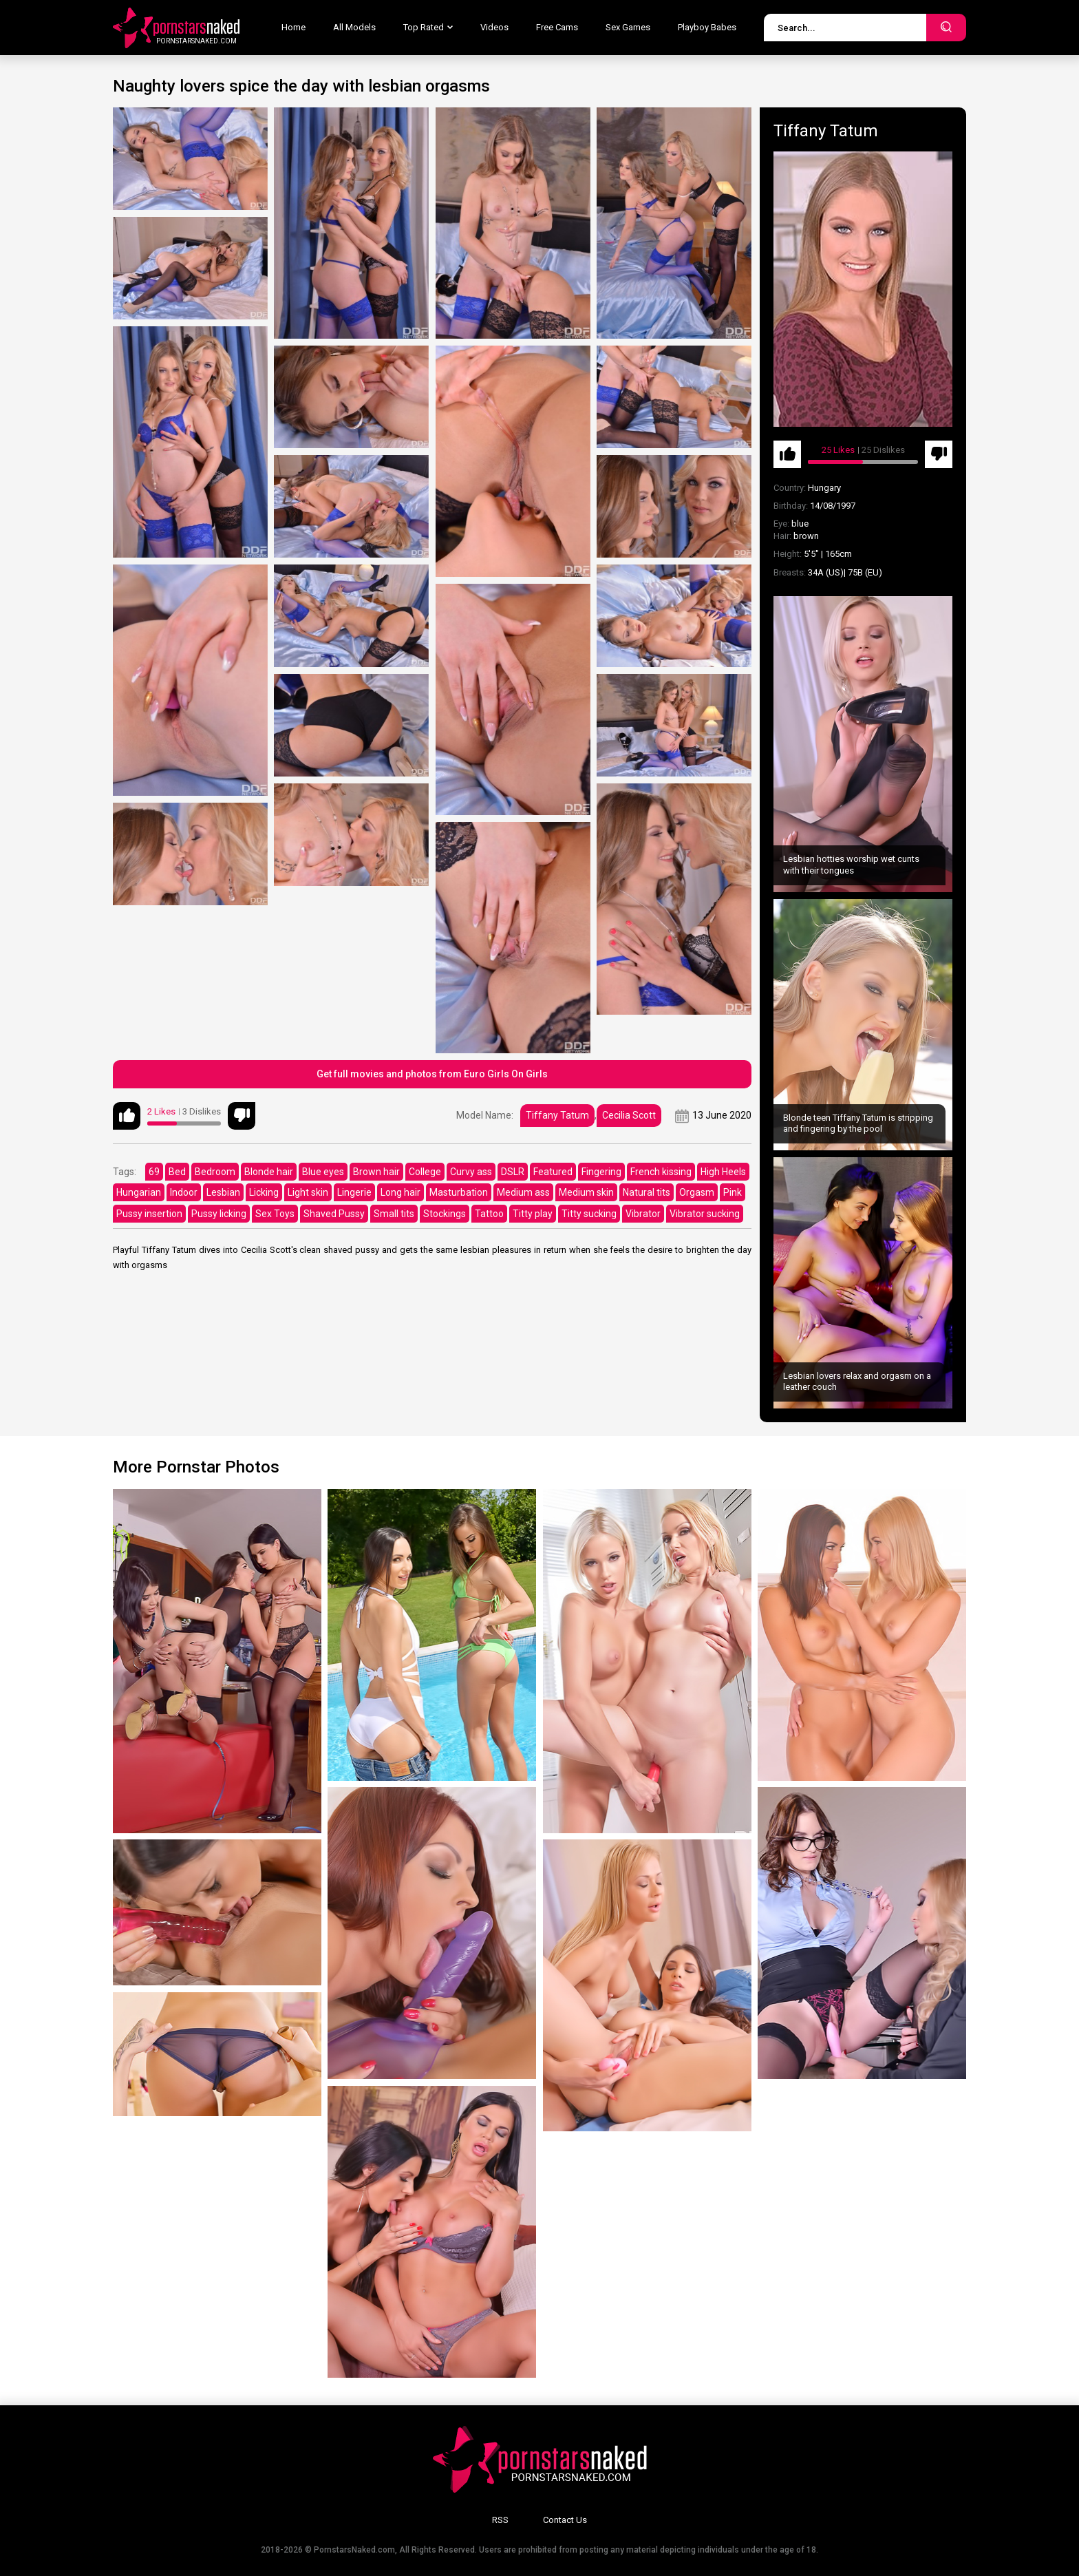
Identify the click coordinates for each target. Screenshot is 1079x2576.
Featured (553, 1171)
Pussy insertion (149, 1213)
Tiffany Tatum (557, 1115)
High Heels (723, 1171)
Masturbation (458, 1192)
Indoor (183, 1192)
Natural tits (646, 1192)
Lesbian (223, 1192)
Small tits (394, 1213)
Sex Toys (275, 1213)
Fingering (601, 1171)
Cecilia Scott (629, 1115)
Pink (732, 1192)
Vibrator (643, 1213)
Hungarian (138, 1192)
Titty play (533, 1213)
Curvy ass (471, 1171)
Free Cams (557, 27)
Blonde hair (268, 1171)
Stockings (444, 1213)
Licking (264, 1192)
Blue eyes (323, 1171)
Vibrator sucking (705, 1213)
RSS (500, 2520)
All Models (354, 27)
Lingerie (354, 1192)
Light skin (308, 1192)
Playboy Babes (707, 27)
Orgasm (696, 1192)
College (425, 1171)
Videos (494, 27)
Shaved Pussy (334, 1213)
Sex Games (628, 27)
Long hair (400, 1192)
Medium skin (586, 1192)
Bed (177, 1171)
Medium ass (523, 1192)
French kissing (661, 1171)
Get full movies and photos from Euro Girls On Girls (432, 1073)
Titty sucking (589, 1213)
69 (154, 1171)
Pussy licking (218, 1213)
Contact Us (565, 2520)
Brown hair (376, 1171)
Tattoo (489, 1213)
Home (293, 27)
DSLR (512, 1171)
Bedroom (215, 1171)
